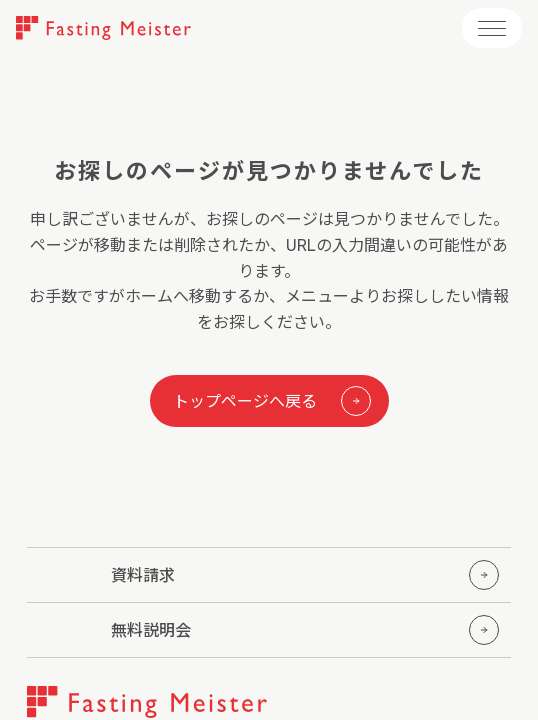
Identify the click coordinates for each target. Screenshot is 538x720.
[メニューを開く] (492, 28)
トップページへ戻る (272, 401)
